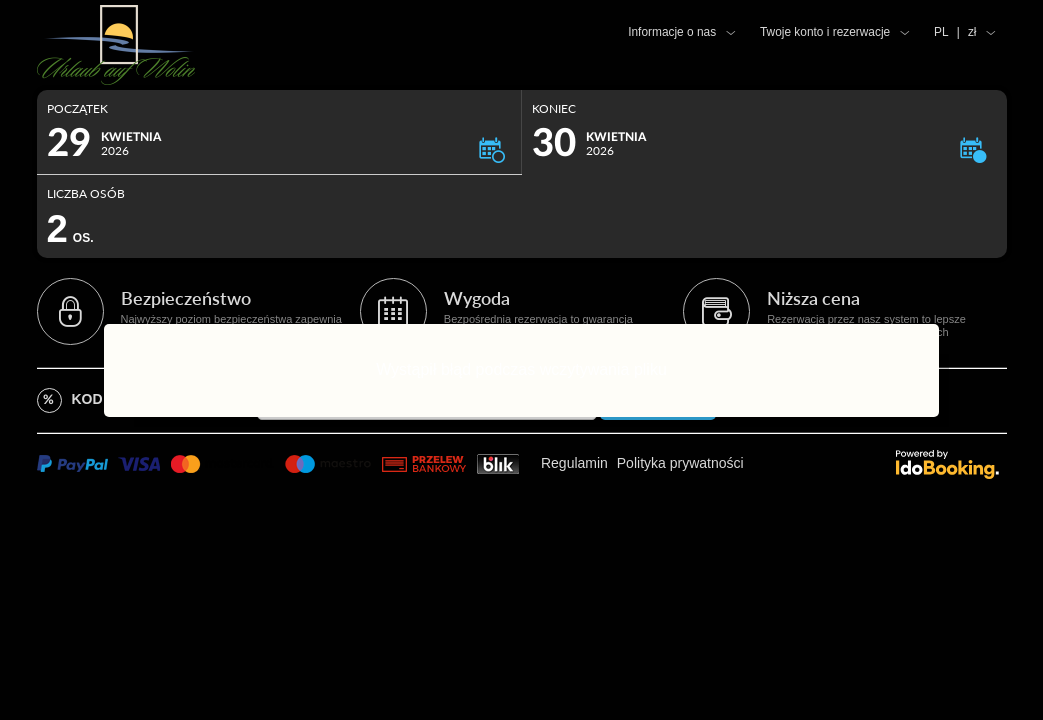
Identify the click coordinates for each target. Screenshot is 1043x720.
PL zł (955, 32)
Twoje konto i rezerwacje (825, 32)
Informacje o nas (672, 32)
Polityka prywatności (680, 463)
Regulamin (574, 463)
